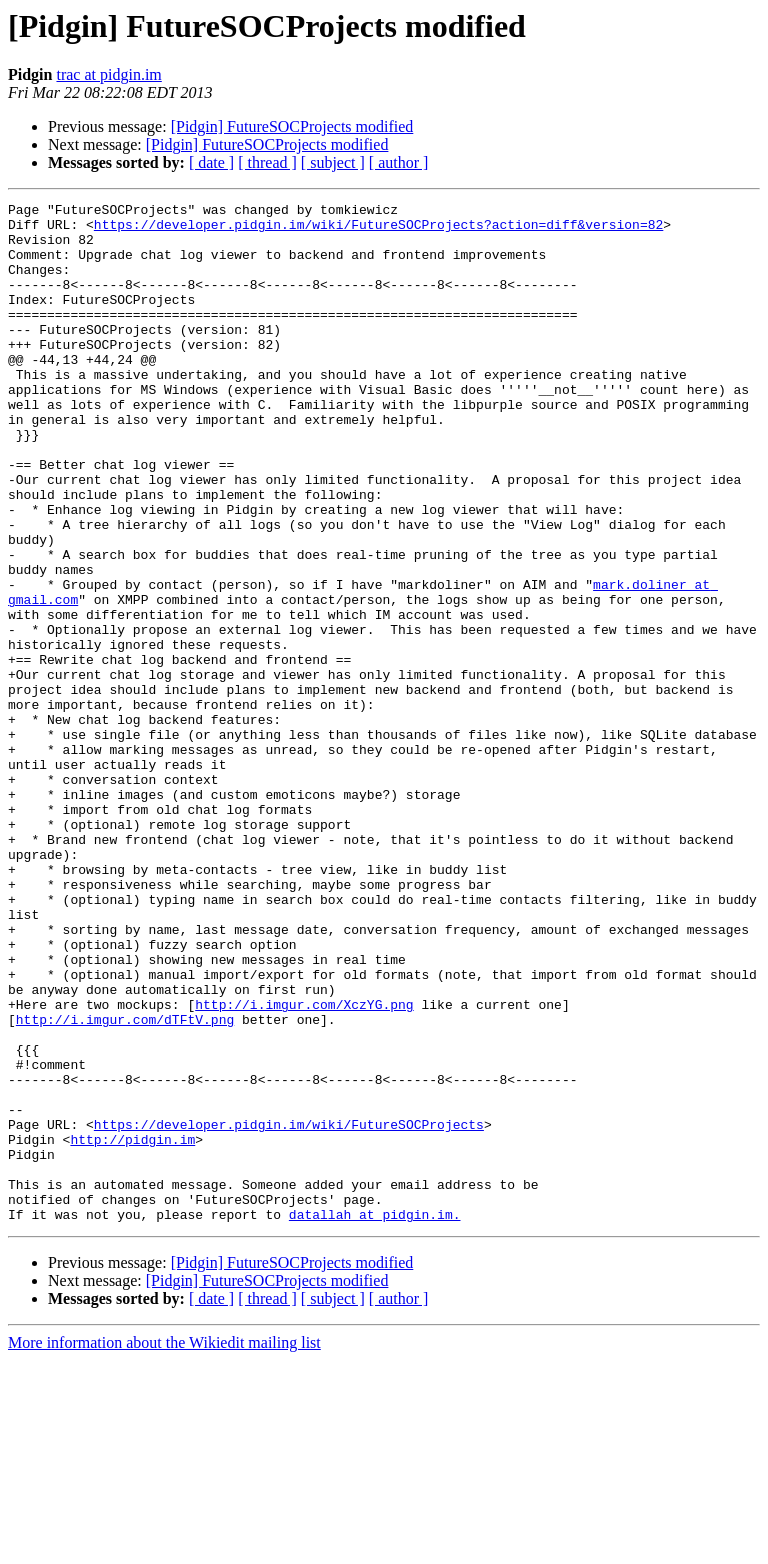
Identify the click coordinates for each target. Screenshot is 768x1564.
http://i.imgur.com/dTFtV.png (125, 1184)
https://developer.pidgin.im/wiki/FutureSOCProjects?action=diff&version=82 (378, 230)
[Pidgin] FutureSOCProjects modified (292, 126)
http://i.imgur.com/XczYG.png (304, 1166)
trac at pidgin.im (108, 74)
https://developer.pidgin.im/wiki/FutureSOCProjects (289, 1310)
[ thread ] (267, 162)
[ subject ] (333, 162)
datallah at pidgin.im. (375, 1418)
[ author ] (399, 162)
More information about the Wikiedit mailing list (164, 1546)
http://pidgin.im (132, 1328)
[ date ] (211, 162)
